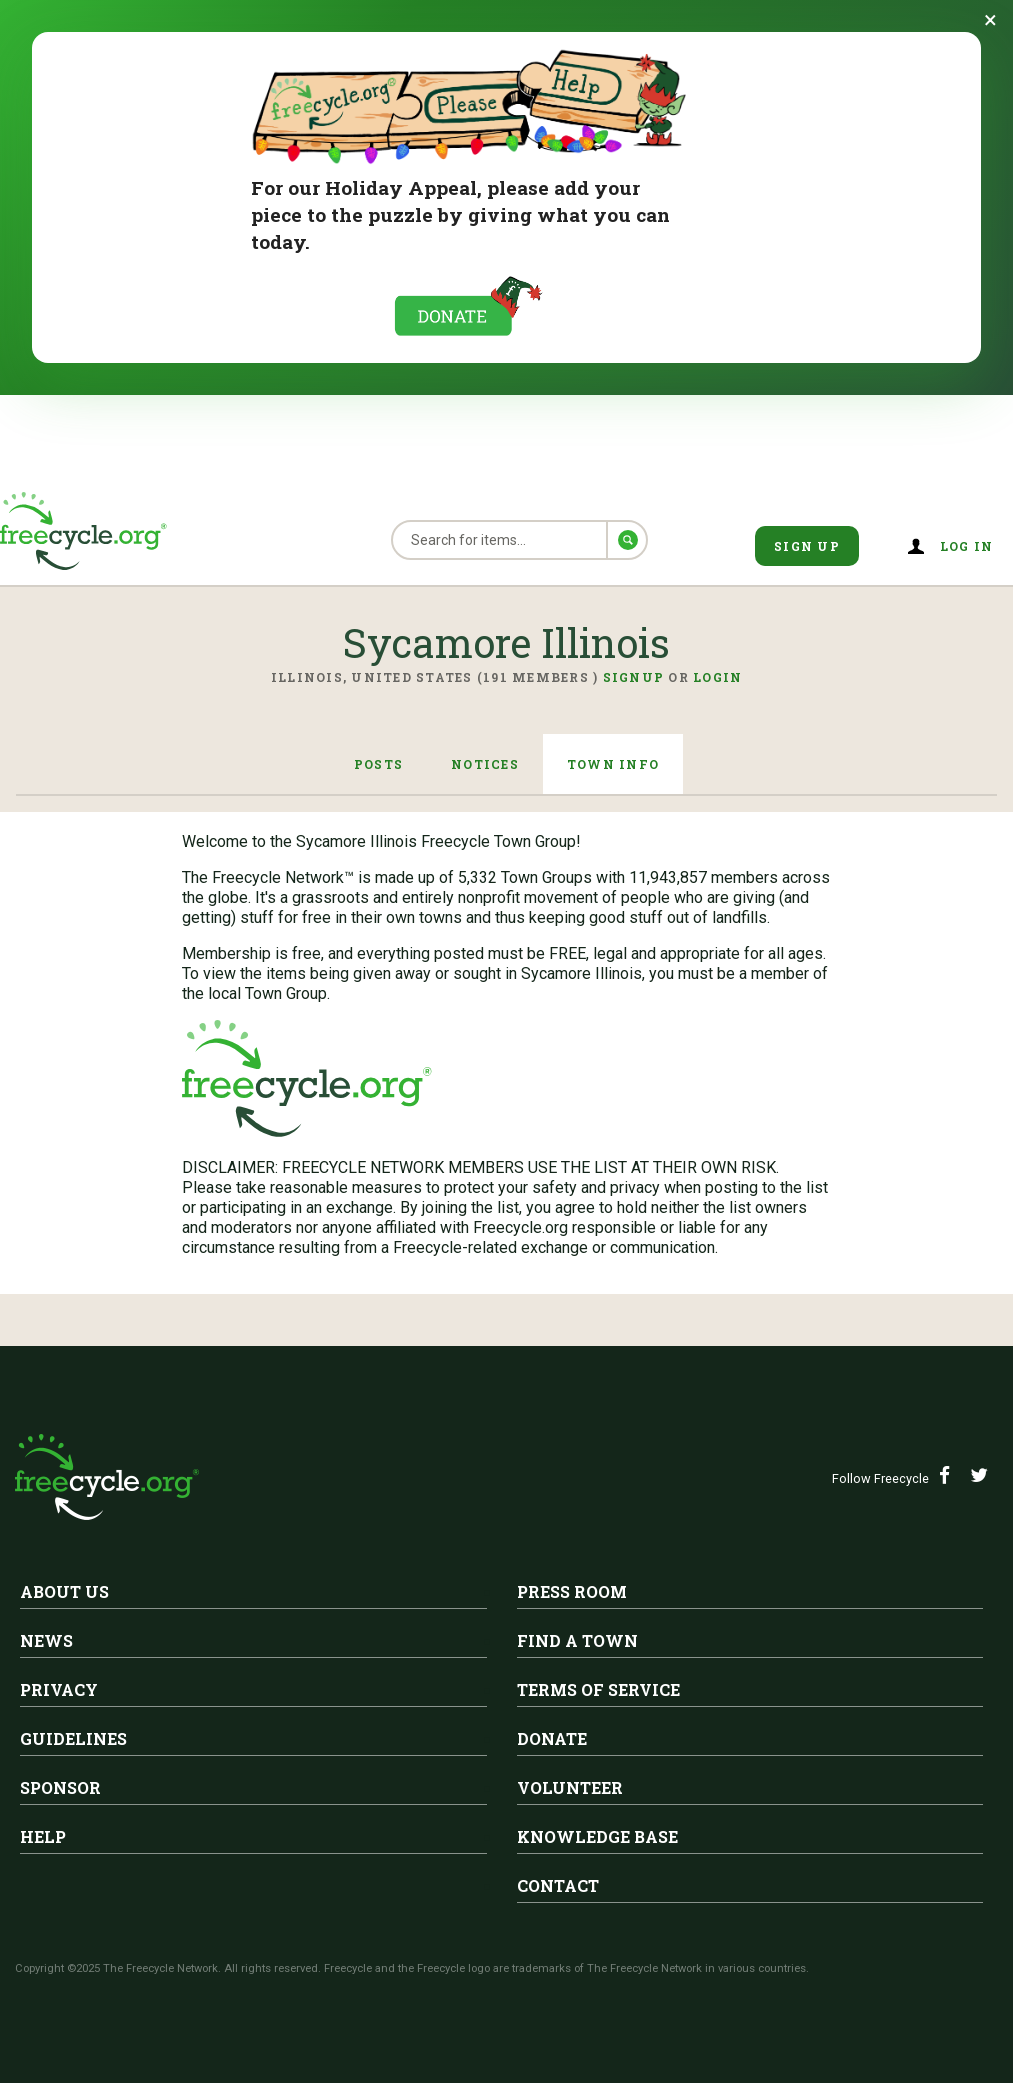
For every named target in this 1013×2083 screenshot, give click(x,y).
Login (717, 677)
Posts (378, 764)
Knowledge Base (597, 1836)
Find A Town (577, 1640)
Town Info (613, 764)
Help (43, 1836)
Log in (967, 546)
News (46, 1640)
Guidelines (73, 1738)
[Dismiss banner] (990, 20)
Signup (634, 677)
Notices (485, 764)
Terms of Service (598, 1689)
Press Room (572, 1591)
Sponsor (60, 1787)
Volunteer (570, 1787)
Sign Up (807, 546)
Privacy (59, 1689)
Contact (558, 1885)
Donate (552, 1738)
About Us (64, 1591)
